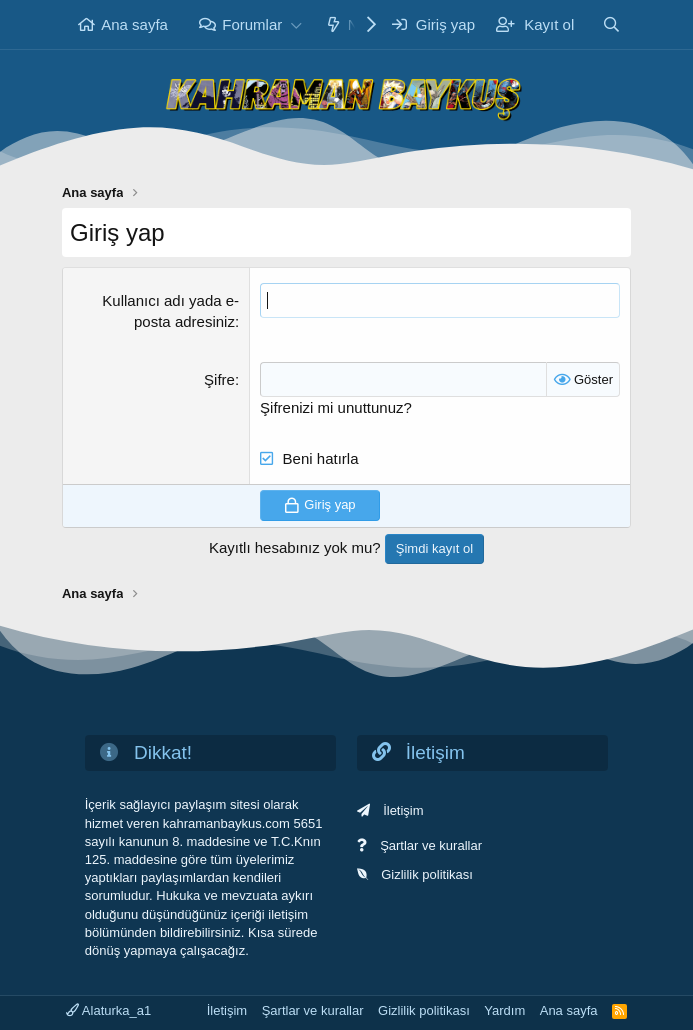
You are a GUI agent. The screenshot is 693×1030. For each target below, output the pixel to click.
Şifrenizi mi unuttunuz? (336, 407)
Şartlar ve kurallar (431, 845)
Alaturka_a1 (108, 1010)
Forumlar (252, 24)
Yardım (504, 1010)
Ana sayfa (134, 24)
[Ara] (611, 24)
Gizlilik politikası (427, 874)
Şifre (219, 379)
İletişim (403, 810)
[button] (296, 24)
